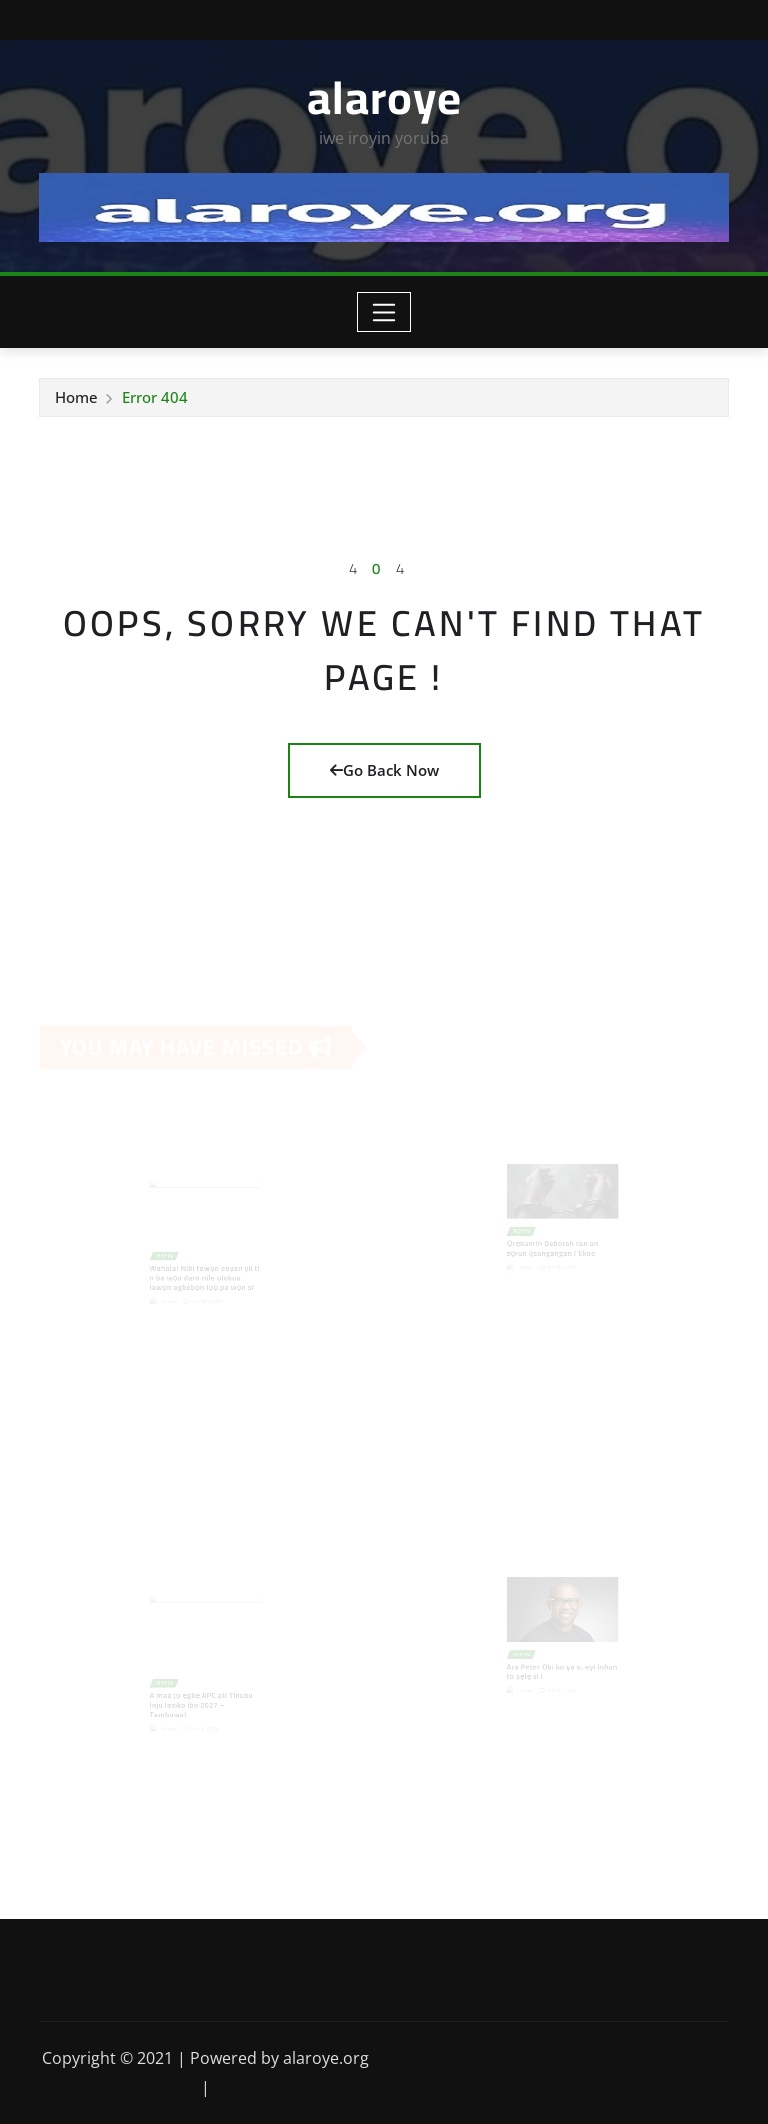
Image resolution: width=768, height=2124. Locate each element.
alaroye (384, 97)
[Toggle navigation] (384, 312)
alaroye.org (326, 2058)
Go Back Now (384, 770)
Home (76, 397)
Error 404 (155, 397)
